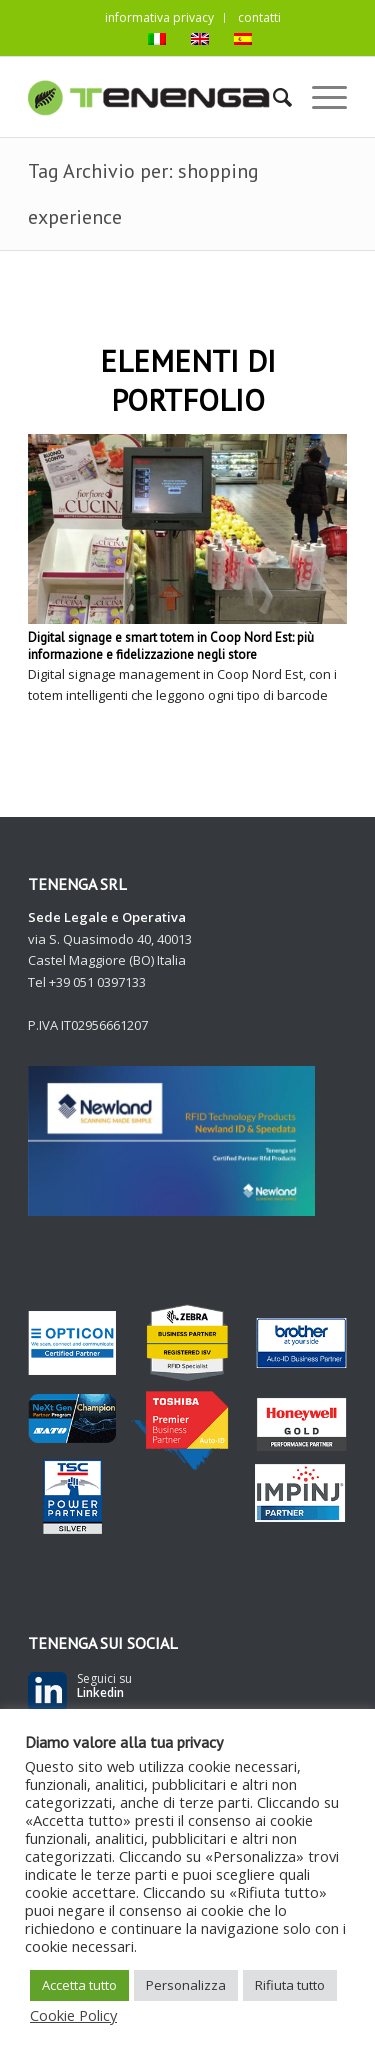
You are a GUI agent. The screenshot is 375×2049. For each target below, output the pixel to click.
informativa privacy (159, 17)
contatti (259, 17)
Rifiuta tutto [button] (290, 1985)
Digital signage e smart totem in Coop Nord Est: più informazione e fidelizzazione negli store (171, 646)
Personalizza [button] (186, 1985)
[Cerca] (272, 97)
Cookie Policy (73, 2015)
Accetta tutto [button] (79, 1985)
